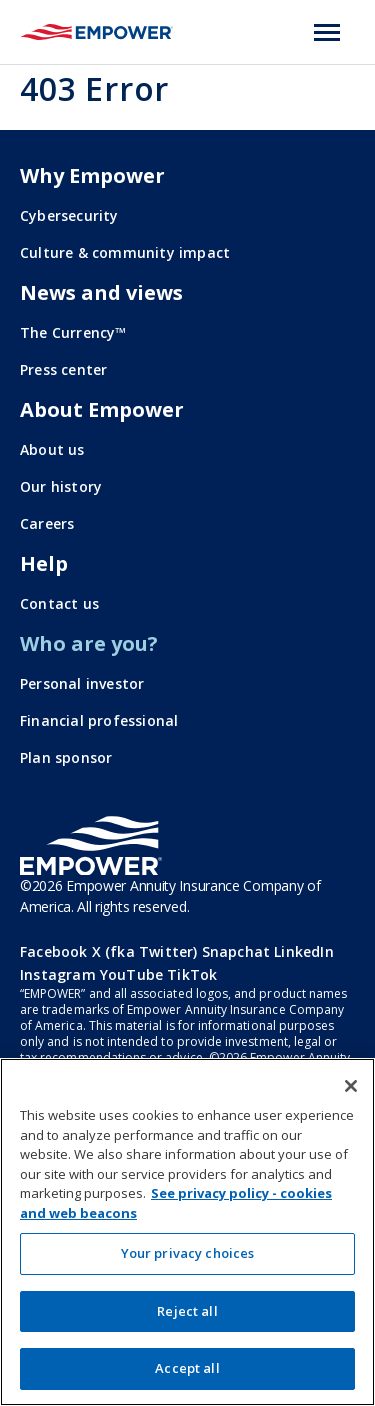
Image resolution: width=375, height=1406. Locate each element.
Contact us (59, 603)
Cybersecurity (69, 215)
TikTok (192, 974)
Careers (47, 523)
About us (52, 449)
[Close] (351, 1086)
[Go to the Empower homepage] (91, 846)
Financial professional (99, 720)
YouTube (131, 974)
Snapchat (236, 951)
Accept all (187, 1368)
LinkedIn (304, 951)
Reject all (187, 1311)
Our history (61, 486)
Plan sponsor (66, 757)
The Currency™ (73, 332)
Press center (63, 369)
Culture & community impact (125, 252)
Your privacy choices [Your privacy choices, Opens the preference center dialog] (188, 1253)
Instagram (58, 974)
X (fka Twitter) (145, 951)
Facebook (54, 951)
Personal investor (82, 683)
